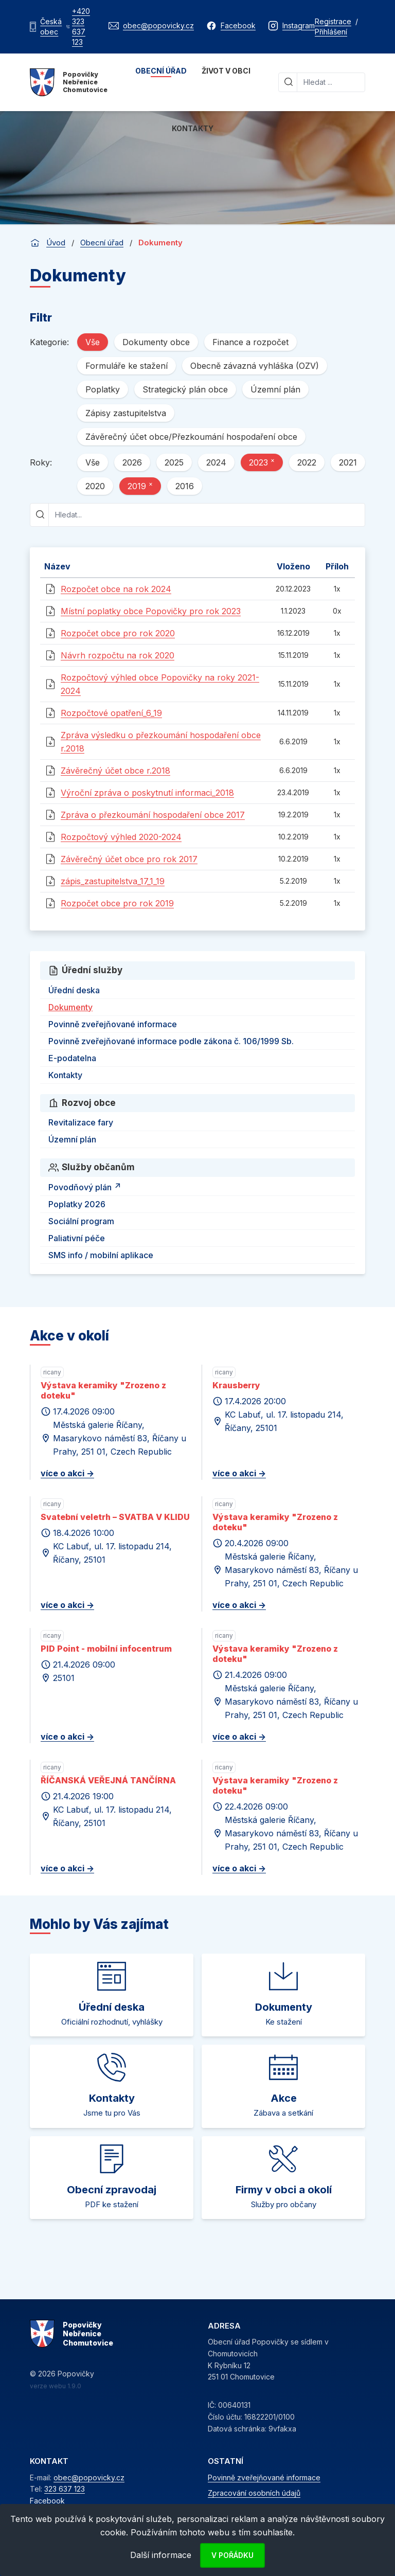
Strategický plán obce (185, 389)
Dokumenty (70, 1007)
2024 (216, 462)
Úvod (55, 242)
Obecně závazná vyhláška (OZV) (254, 366)
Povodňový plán (86, 1185)
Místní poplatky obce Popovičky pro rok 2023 (151, 611)
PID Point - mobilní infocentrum (106, 1648)
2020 (95, 486)
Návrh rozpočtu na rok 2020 (117, 655)
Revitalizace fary (80, 1122)
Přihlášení (331, 31)
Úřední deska (74, 990)
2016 (184, 486)
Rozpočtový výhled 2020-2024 (121, 837)
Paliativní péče (76, 1238)
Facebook (47, 2500)
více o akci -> (67, 1473)
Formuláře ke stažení (126, 366)
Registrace (333, 21)
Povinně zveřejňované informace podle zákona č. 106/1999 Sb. (171, 1041)
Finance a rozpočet (250, 342)
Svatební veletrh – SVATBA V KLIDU (115, 1517)
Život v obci (226, 70)
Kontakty (192, 128)
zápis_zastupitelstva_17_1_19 (113, 881)
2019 (140, 485)
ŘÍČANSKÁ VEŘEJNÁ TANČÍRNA (108, 1780)
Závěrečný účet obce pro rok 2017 (129, 859)
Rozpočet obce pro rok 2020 (118, 633)
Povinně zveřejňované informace (112, 1024)
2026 (132, 462)
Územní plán (275, 389)
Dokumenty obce (156, 342)
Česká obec (51, 26)
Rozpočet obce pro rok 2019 (117, 903)
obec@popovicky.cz (88, 2477)
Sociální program (81, 1221)
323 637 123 (64, 2488)
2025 (174, 462)
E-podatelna (72, 1058)
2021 (348, 462)
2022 (306, 462)
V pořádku (232, 2555)
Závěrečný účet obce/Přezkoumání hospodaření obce (191, 437)
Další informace (160, 2555)
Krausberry (236, 1385)
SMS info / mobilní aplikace (100, 1255)
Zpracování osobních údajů (254, 2493)
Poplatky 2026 (76, 1204)
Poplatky (102, 389)
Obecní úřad (161, 70)
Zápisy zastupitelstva (125, 413)
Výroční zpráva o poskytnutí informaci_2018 (147, 793)
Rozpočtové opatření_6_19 (111, 713)
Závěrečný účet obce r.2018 (115, 770)
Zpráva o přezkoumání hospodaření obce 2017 (153, 815)
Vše (92, 342)
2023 (262, 462)
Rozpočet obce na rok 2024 (116, 589)
